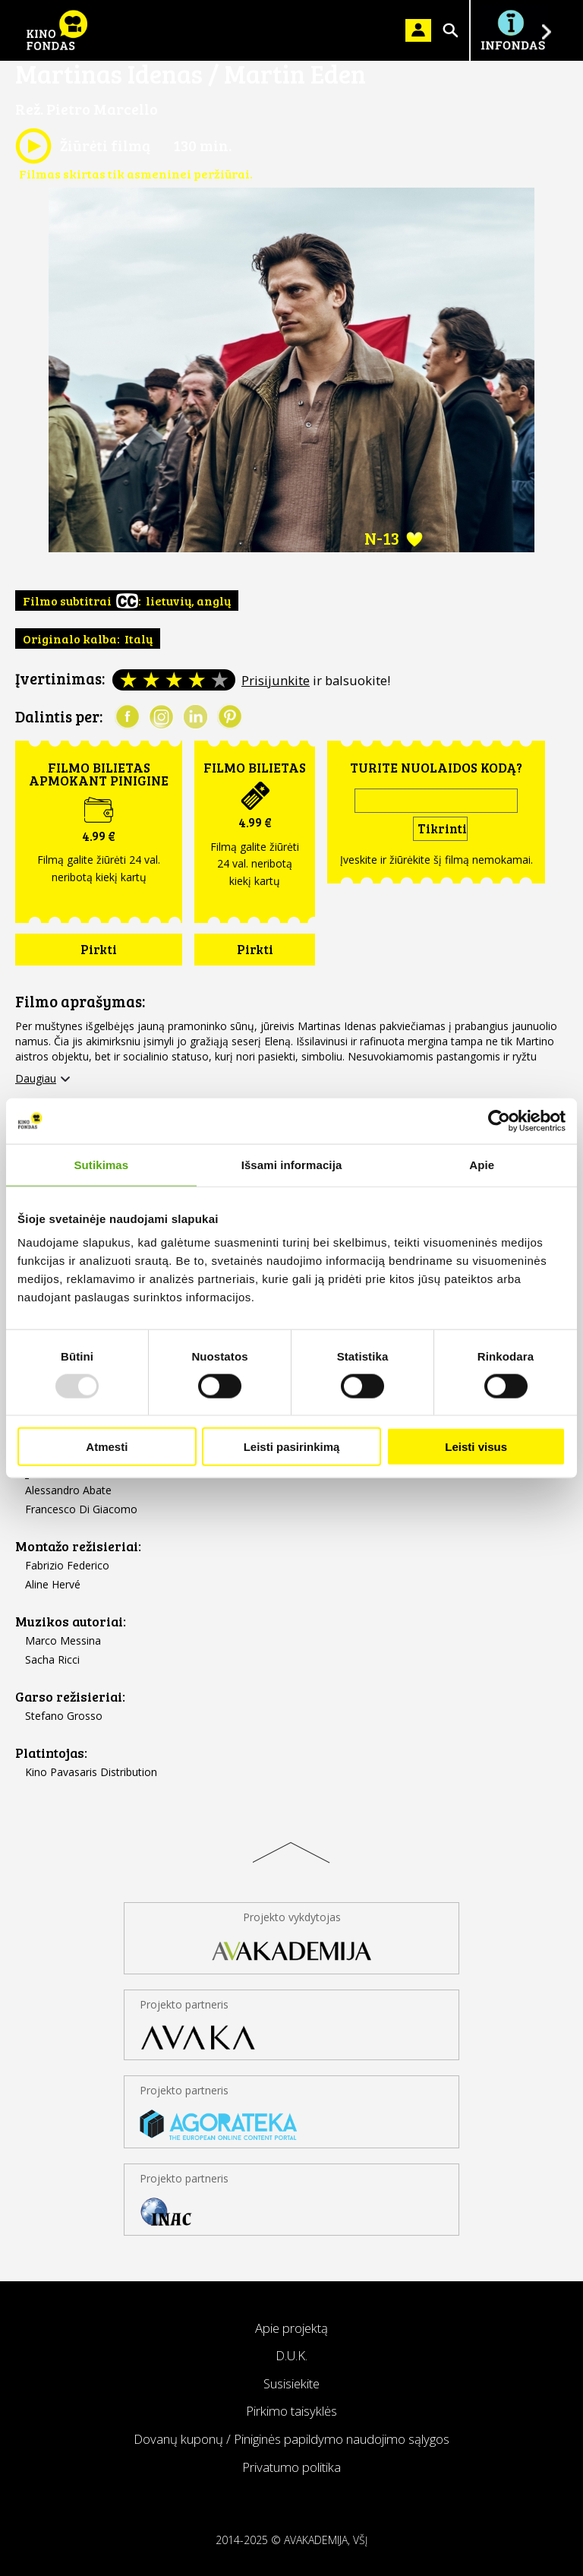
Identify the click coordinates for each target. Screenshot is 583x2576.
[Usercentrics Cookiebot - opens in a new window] (499, 1120)
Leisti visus (476, 1446)
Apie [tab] (481, 1164)
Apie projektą (291, 2328)
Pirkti (98, 949)
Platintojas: (51, 1753)
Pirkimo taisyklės (291, 2411)
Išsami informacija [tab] (291, 1164)
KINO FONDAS (57, 30)
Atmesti (107, 1446)
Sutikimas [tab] (101, 1164)
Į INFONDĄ (512, 30)
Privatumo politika (291, 2467)
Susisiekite (291, 2383)
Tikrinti (442, 828)
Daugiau (35, 1078)
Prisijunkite (275, 680)
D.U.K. (291, 2355)
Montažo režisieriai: (78, 1546)
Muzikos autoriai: (70, 1621)
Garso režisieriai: (70, 1696)
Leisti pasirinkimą (292, 1446)
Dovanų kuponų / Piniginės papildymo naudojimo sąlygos (291, 2439)
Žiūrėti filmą (82, 146)
